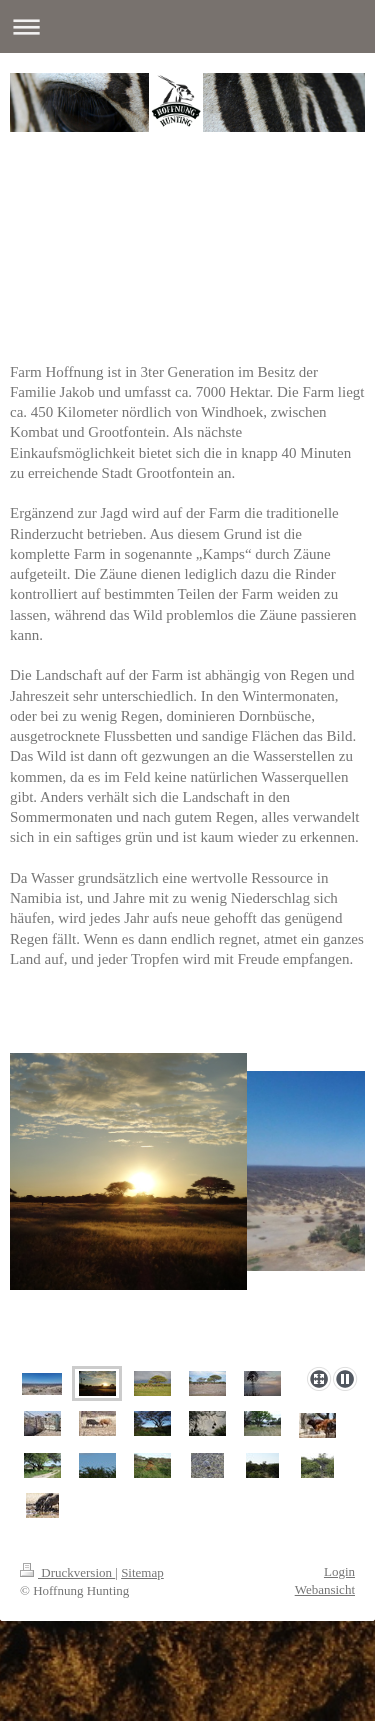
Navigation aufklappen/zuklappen (187, 26)
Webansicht (325, 1589)
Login (339, 1571)
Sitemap (142, 1572)
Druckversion (67, 1572)
